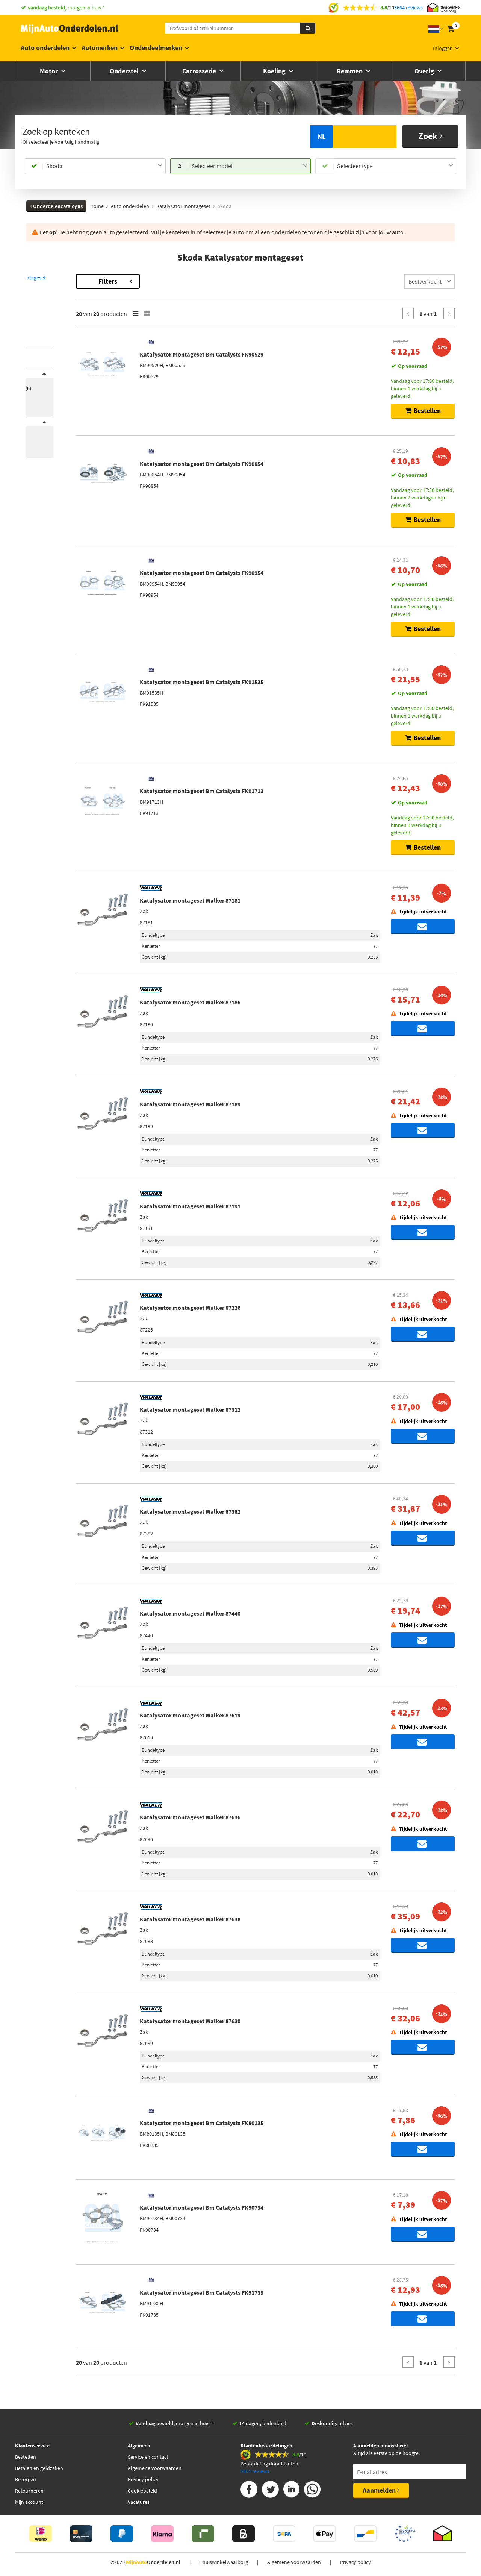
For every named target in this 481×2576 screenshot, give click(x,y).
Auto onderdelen (45, 47)
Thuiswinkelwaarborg (224, 2562)
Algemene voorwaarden (155, 2468)
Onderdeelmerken (156, 47)
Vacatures (139, 2502)
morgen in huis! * (175, 2423)
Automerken (100, 47)
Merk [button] (40, 378)
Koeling (275, 71)
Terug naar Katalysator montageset (67, 277)
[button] (40, 337)
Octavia (34, 313)
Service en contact (148, 2456)
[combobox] (104, 166)
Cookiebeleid (142, 2490)
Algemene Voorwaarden (294, 2562)
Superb (34, 328)
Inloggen (443, 48)
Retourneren (29, 2490)
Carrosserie (200, 71)
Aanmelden (381, 2490)
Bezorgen (25, 2479)
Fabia (32, 298)
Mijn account (29, 2502)
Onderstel (125, 71)
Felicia (33, 305)
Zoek (430, 136)
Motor (49, 71)
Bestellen (25, 2456)
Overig (425, 71)
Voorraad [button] (45, 436)
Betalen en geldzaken (39, 2468)
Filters (171, 281)
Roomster (37, 320)
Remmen (350, 71)
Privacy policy (143, 2479)
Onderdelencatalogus (56, 206)
